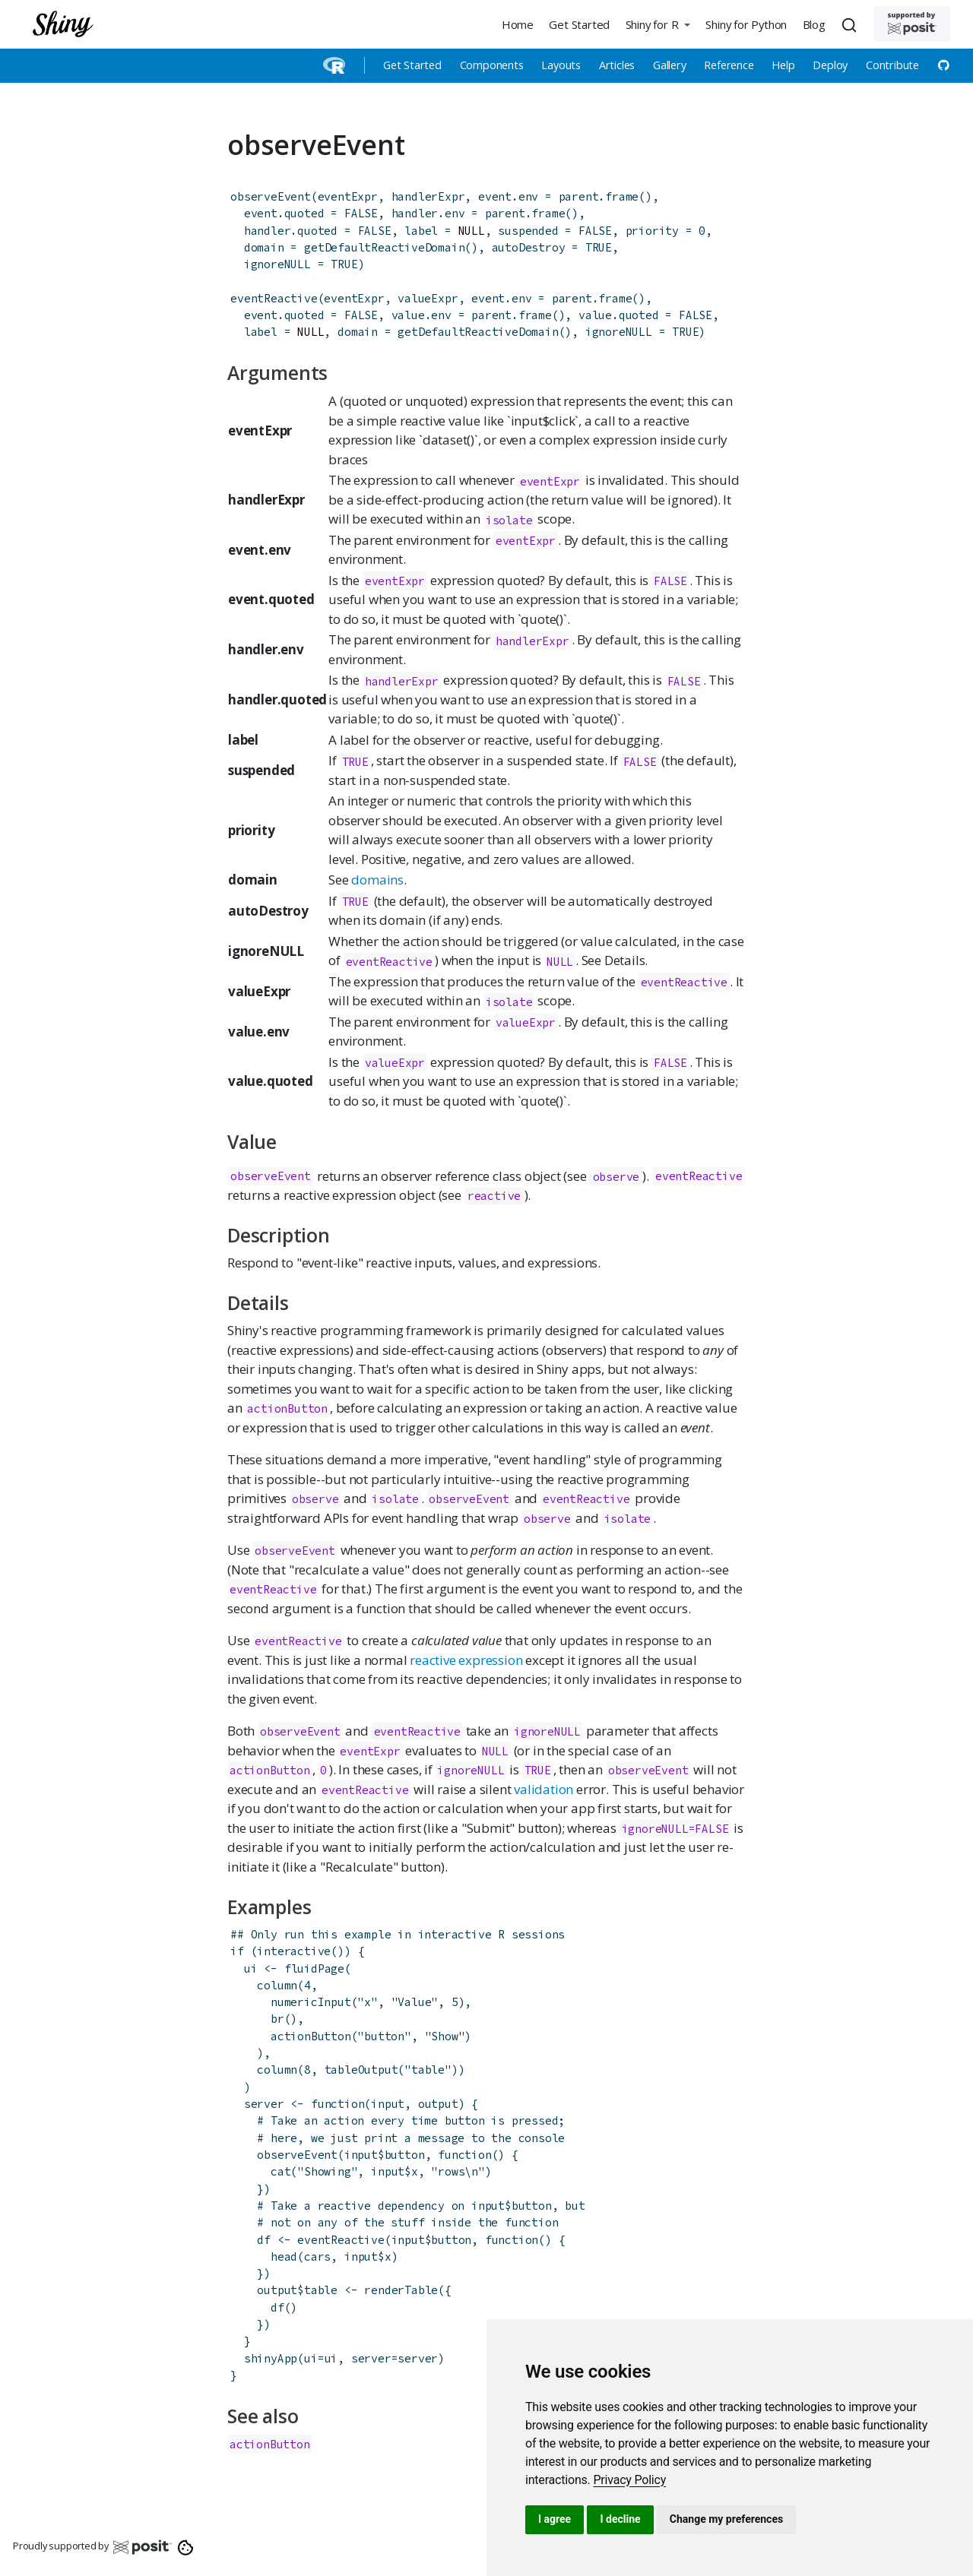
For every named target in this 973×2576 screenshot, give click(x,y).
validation (543, 1789)
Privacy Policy (629, 2480)
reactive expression (466, 1660)
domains (377, 879)
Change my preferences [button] (726, 2519)
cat (280, 2171)
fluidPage (314, 1968)
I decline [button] (620, 2519)
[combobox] (851, 24)
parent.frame (599, 196)
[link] (629, 2480)
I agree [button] (554, 2519)
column (277, 1985)
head (284, 2256)
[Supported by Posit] (912, 24)
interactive (294, 1951)
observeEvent (270, 196)
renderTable (401, 2290)
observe (616, 1176)
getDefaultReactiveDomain (384, 247)
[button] (657, 24)
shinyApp (270, 2358)
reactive (494, 1195)
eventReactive (273, 298)
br (277, 2018)
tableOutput (361, 2069)
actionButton (287, 1408)
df (277, 2307)
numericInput (311, 2002)
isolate (509, 519)
